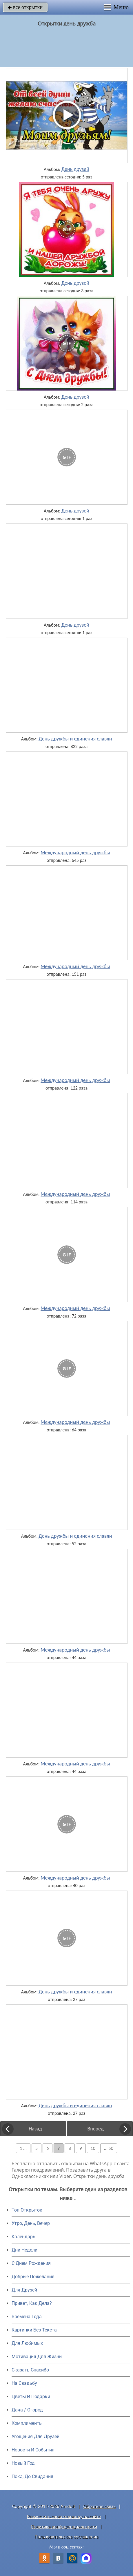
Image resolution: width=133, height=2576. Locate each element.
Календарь (23, 2236)
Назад (35, 2129)
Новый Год (23, 2463)
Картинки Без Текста (34, 2330)
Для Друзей (24, 2290)
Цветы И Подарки (31, 2396)
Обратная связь (99, 2506)
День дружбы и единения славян (75, 738)
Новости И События (33, 2450)
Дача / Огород (27, 2410)
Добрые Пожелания (33, 2276)
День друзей (75, 169)
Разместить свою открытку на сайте (64, 2516)
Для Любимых (27, 2343)
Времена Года (27, 2316)
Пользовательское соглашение (66, 2537)
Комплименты (27, 2423)
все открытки (25, 7)
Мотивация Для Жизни (37, 2356)
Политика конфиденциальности (64, 2527)
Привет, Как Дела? (32, 2303)
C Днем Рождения (31, 2263)
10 (93, 2148)
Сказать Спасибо (30, 2370)
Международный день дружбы (75, 852)
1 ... (23, 2148)
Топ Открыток (27, 2210)
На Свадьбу (24, 2383)
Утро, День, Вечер (31, 2223)
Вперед (95, 2129)
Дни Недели (24, 2250)
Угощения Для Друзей (35, 2436)
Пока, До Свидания (32, 2476)
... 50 (108, 2148)
